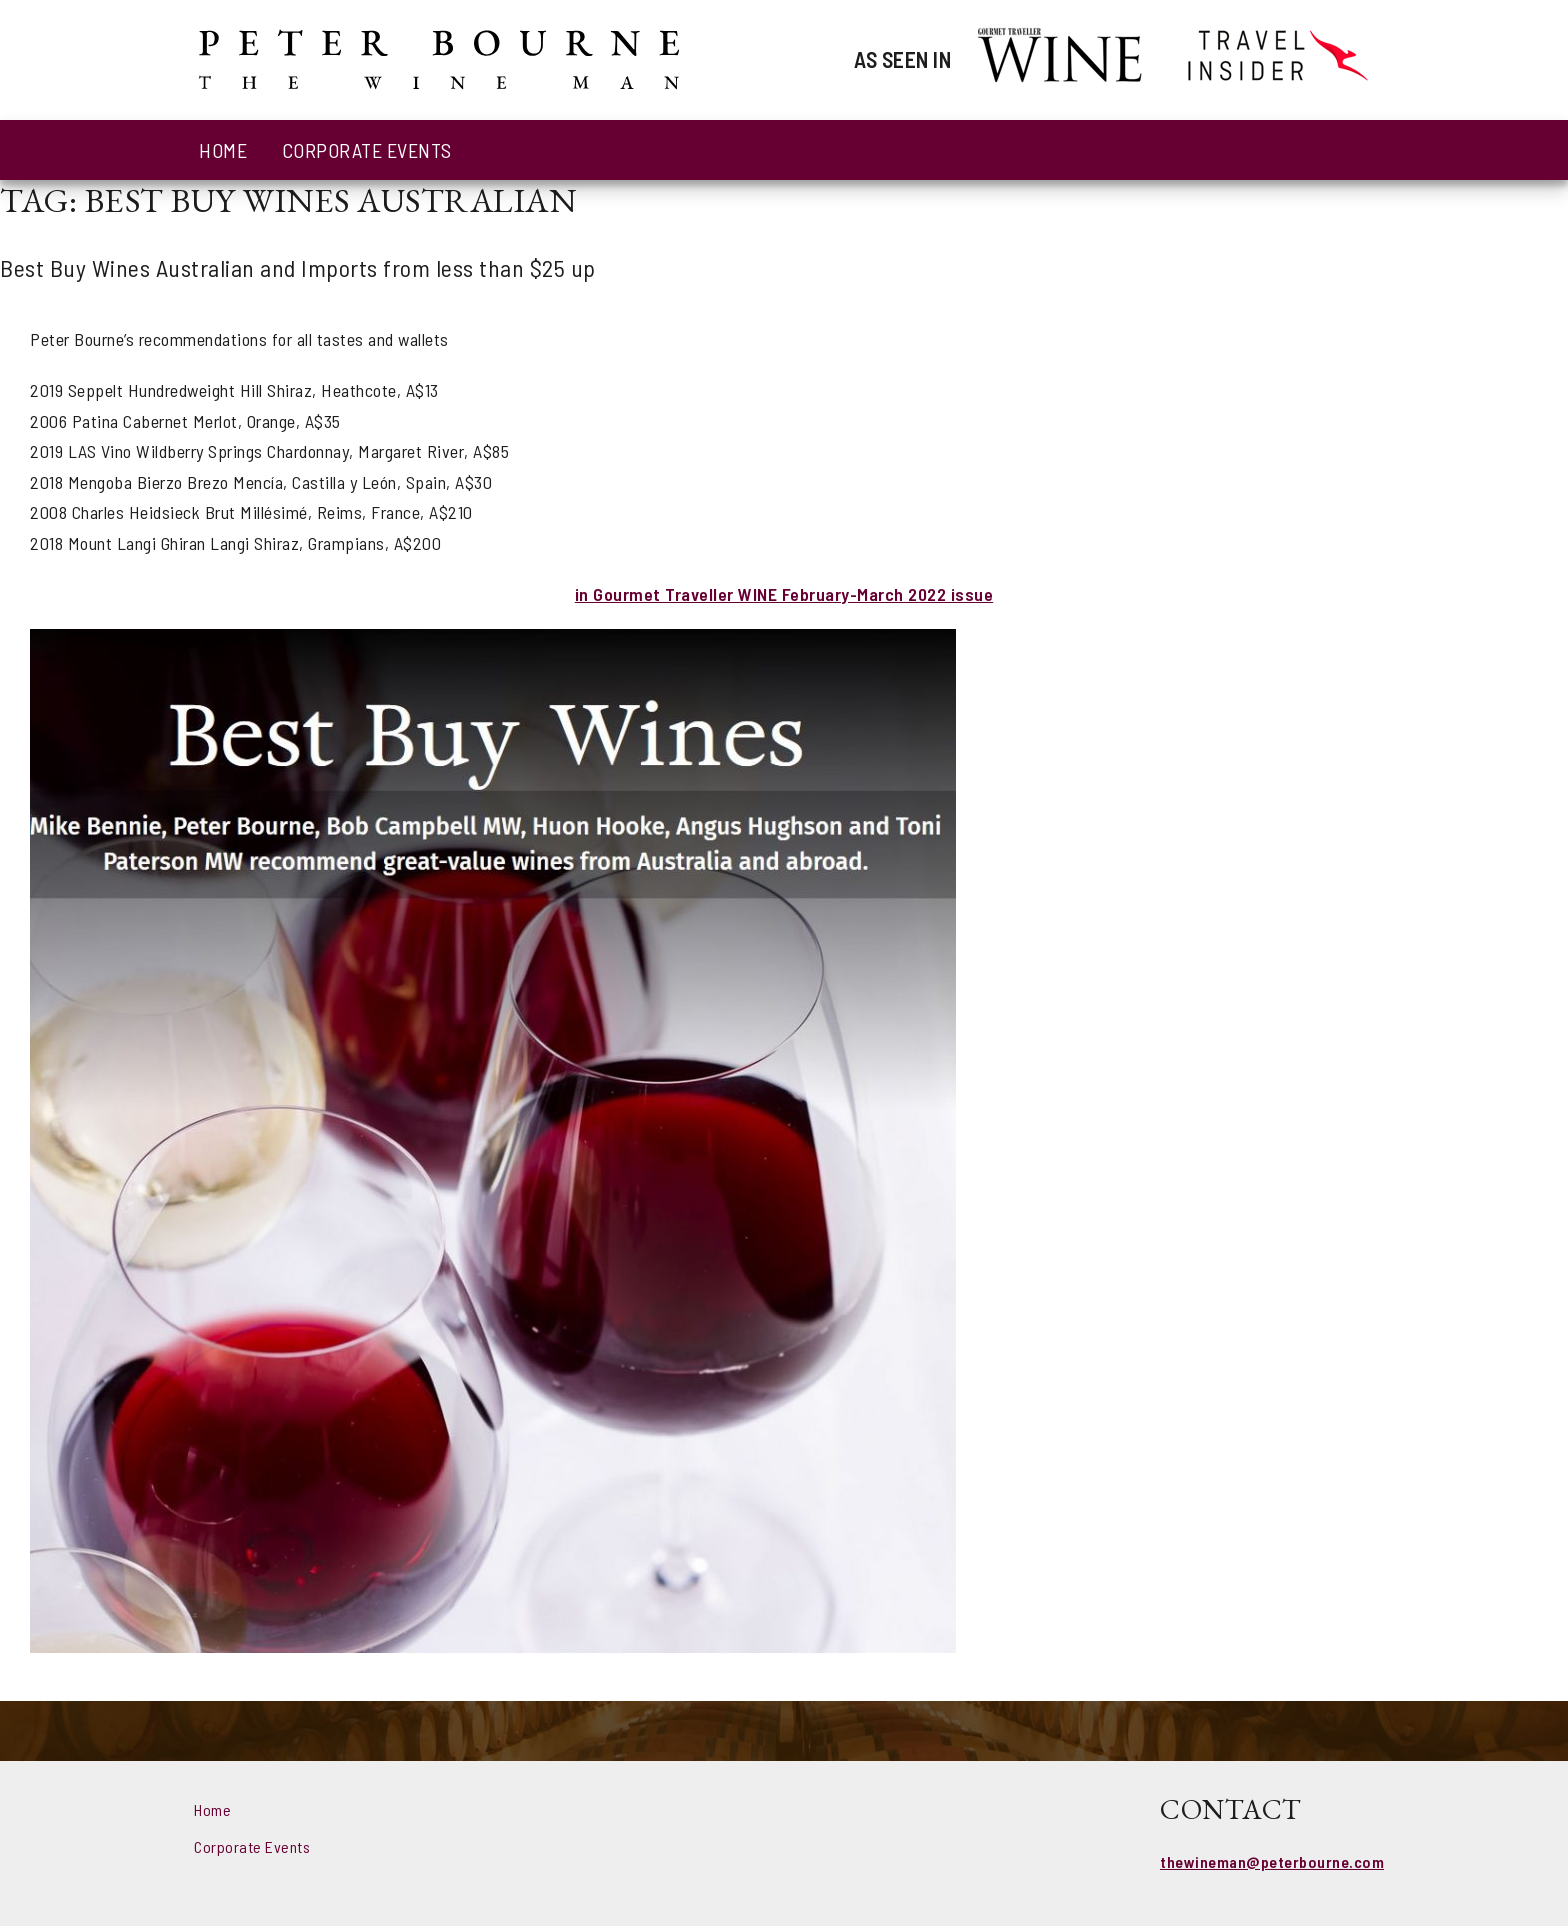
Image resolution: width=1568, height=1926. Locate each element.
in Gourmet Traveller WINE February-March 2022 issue (784, 594)
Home (223, 150)
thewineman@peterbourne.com (1272, 1861)
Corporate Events (367, 150)
